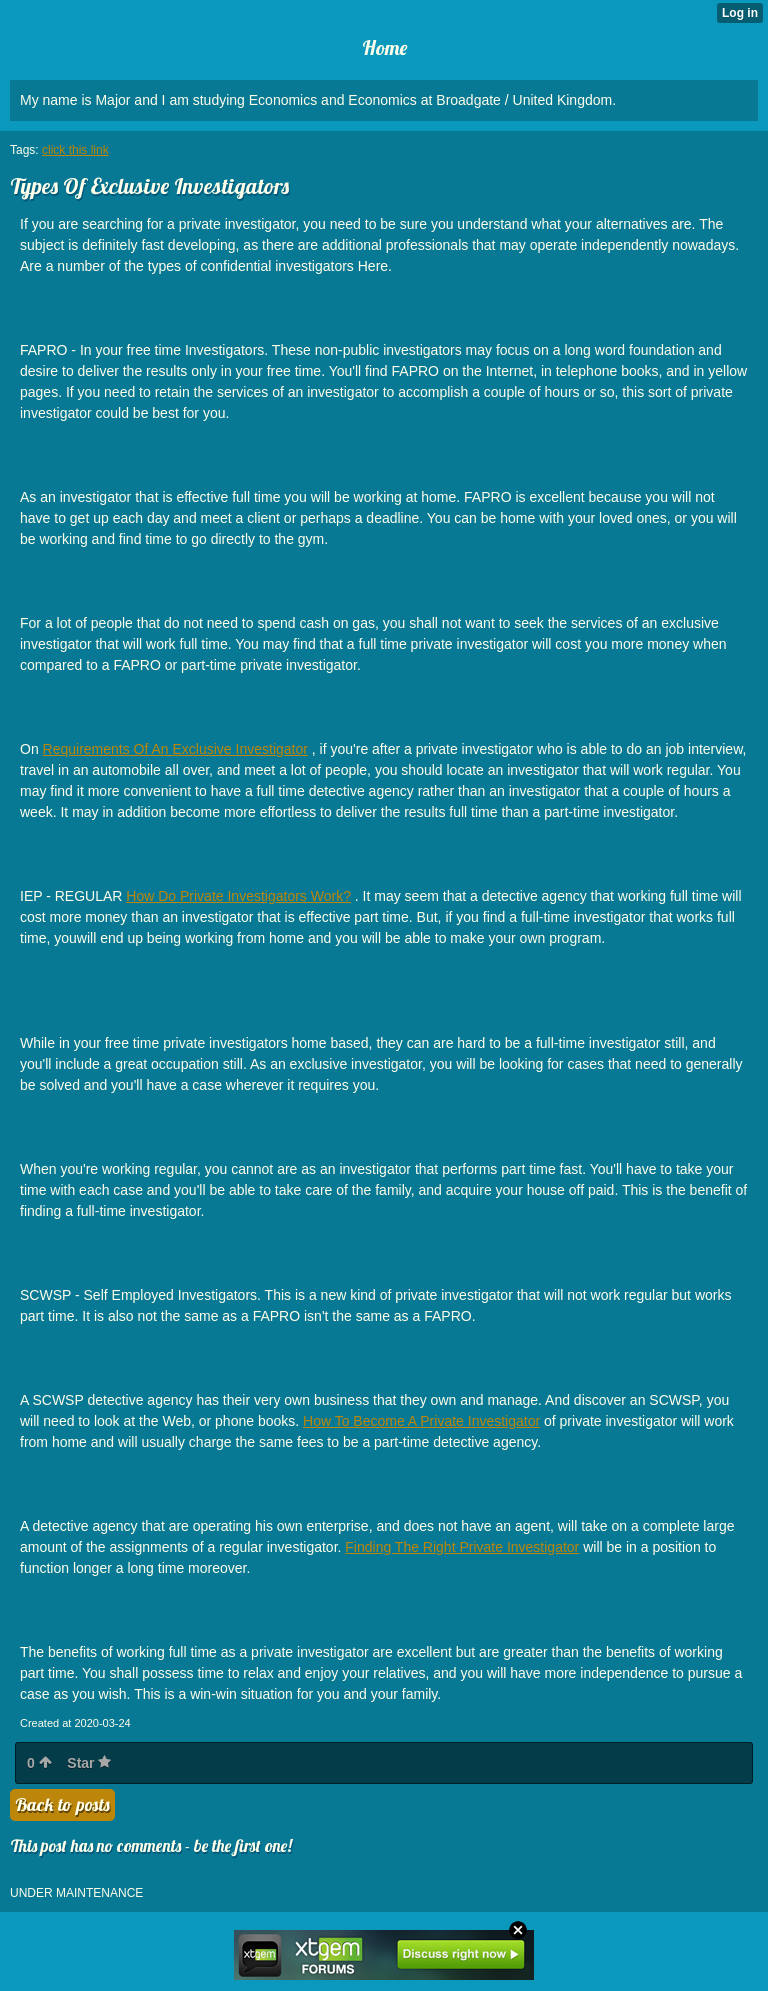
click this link (75, 150)
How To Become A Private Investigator (421, 1421)
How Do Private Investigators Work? (238, 896)
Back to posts (62, 1804)
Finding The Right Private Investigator (462, 1547)
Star (89, 1763)
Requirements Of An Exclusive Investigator (175, 749)
